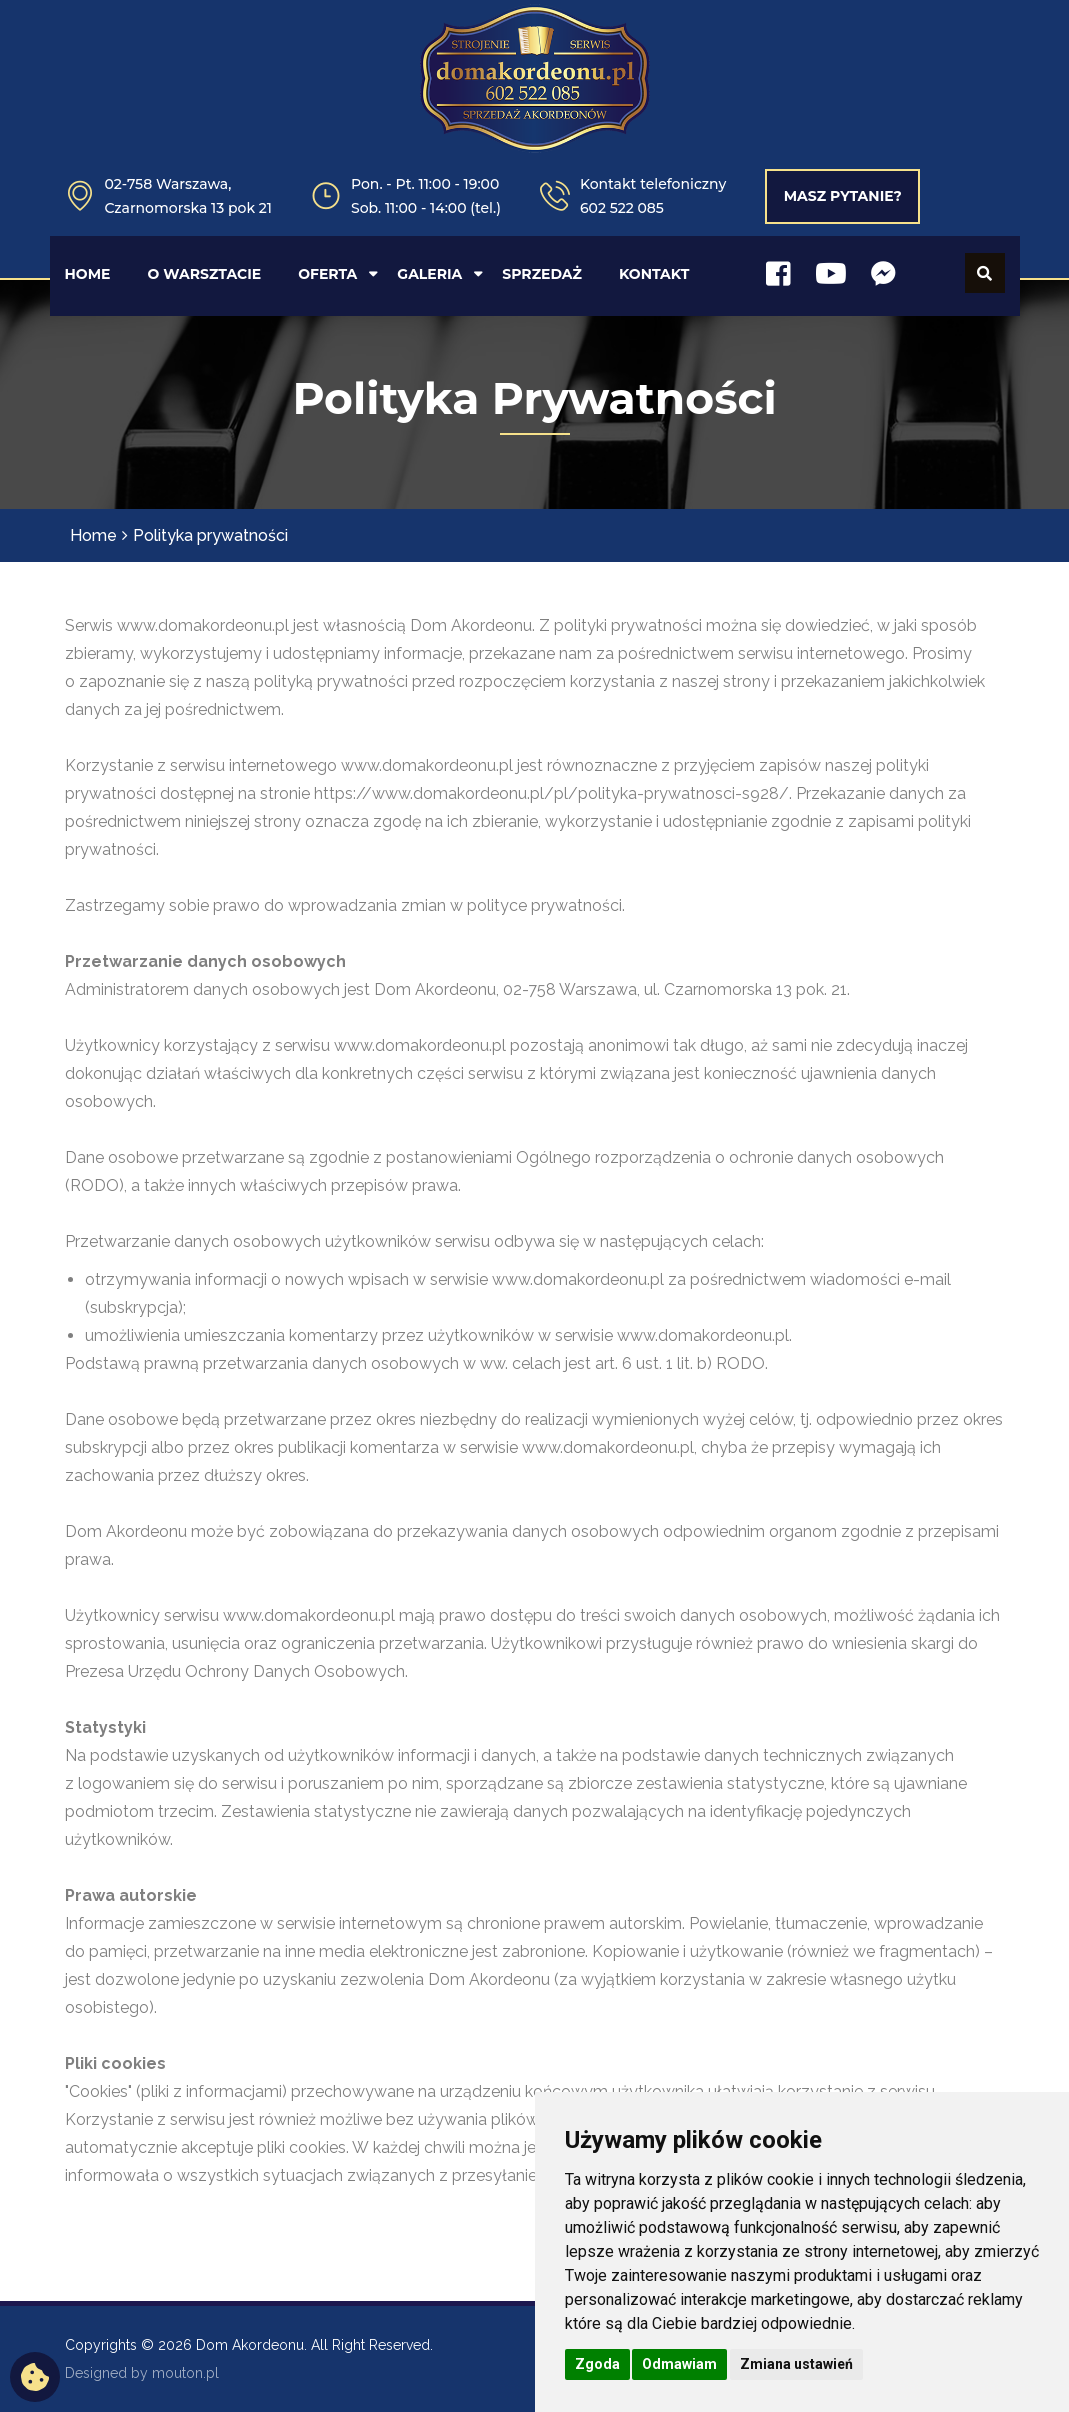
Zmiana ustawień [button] (796, 2364)
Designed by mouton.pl (142, 2373)
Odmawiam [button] (679, 2364)
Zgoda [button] (597, 2364)
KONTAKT (654, 274)
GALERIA (429, 274)
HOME (88, 274)
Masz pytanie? (843, 196)
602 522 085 (622, 208)
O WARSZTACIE (204, 274)
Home (93, 535)
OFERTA (327, 274)
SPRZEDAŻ (542, 274)
